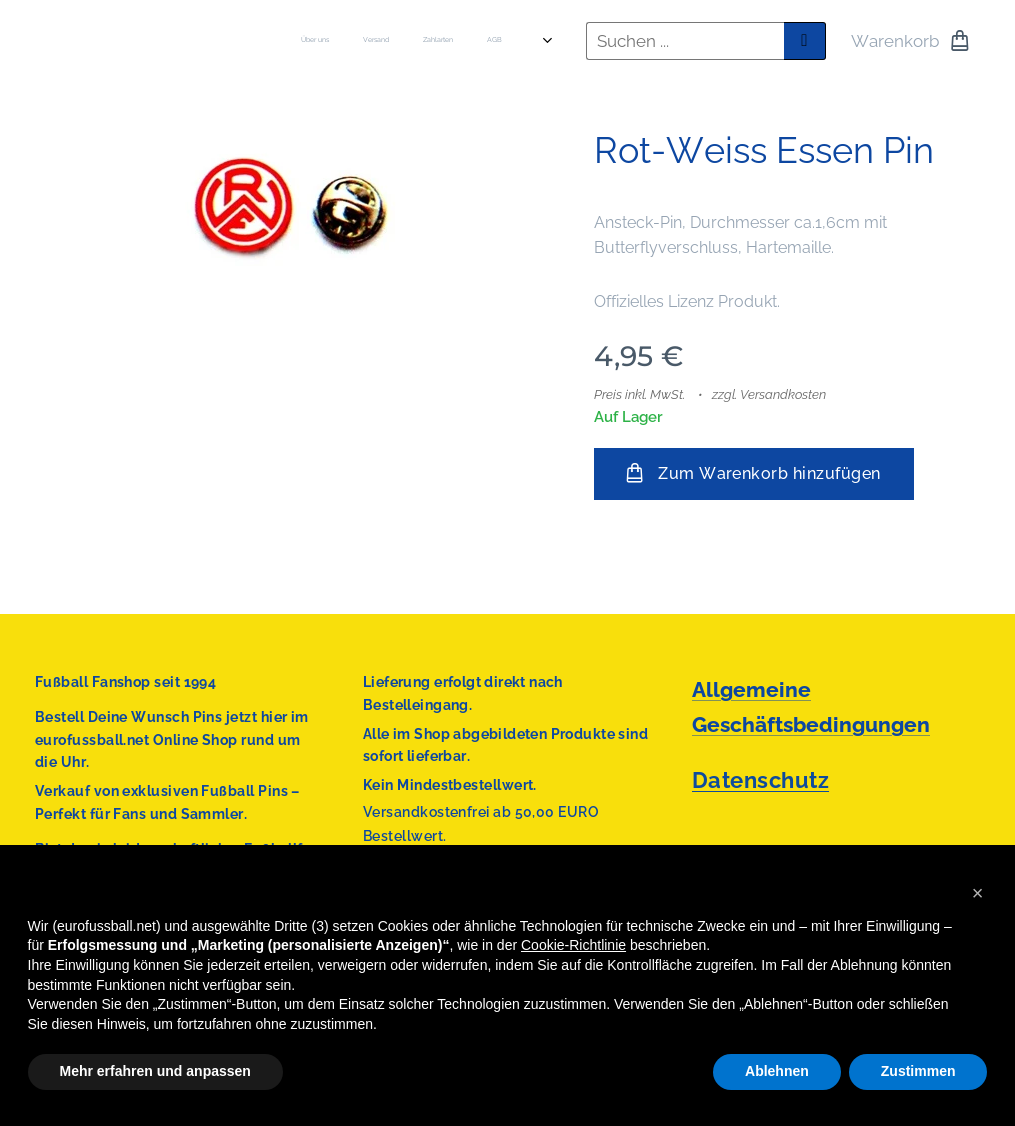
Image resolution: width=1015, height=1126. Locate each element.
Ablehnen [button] (777, 1071)
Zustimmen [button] (918, 1071)
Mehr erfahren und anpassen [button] (155, 1071)
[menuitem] (345, 41)
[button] (978, 893)
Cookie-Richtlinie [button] (573, 945)
